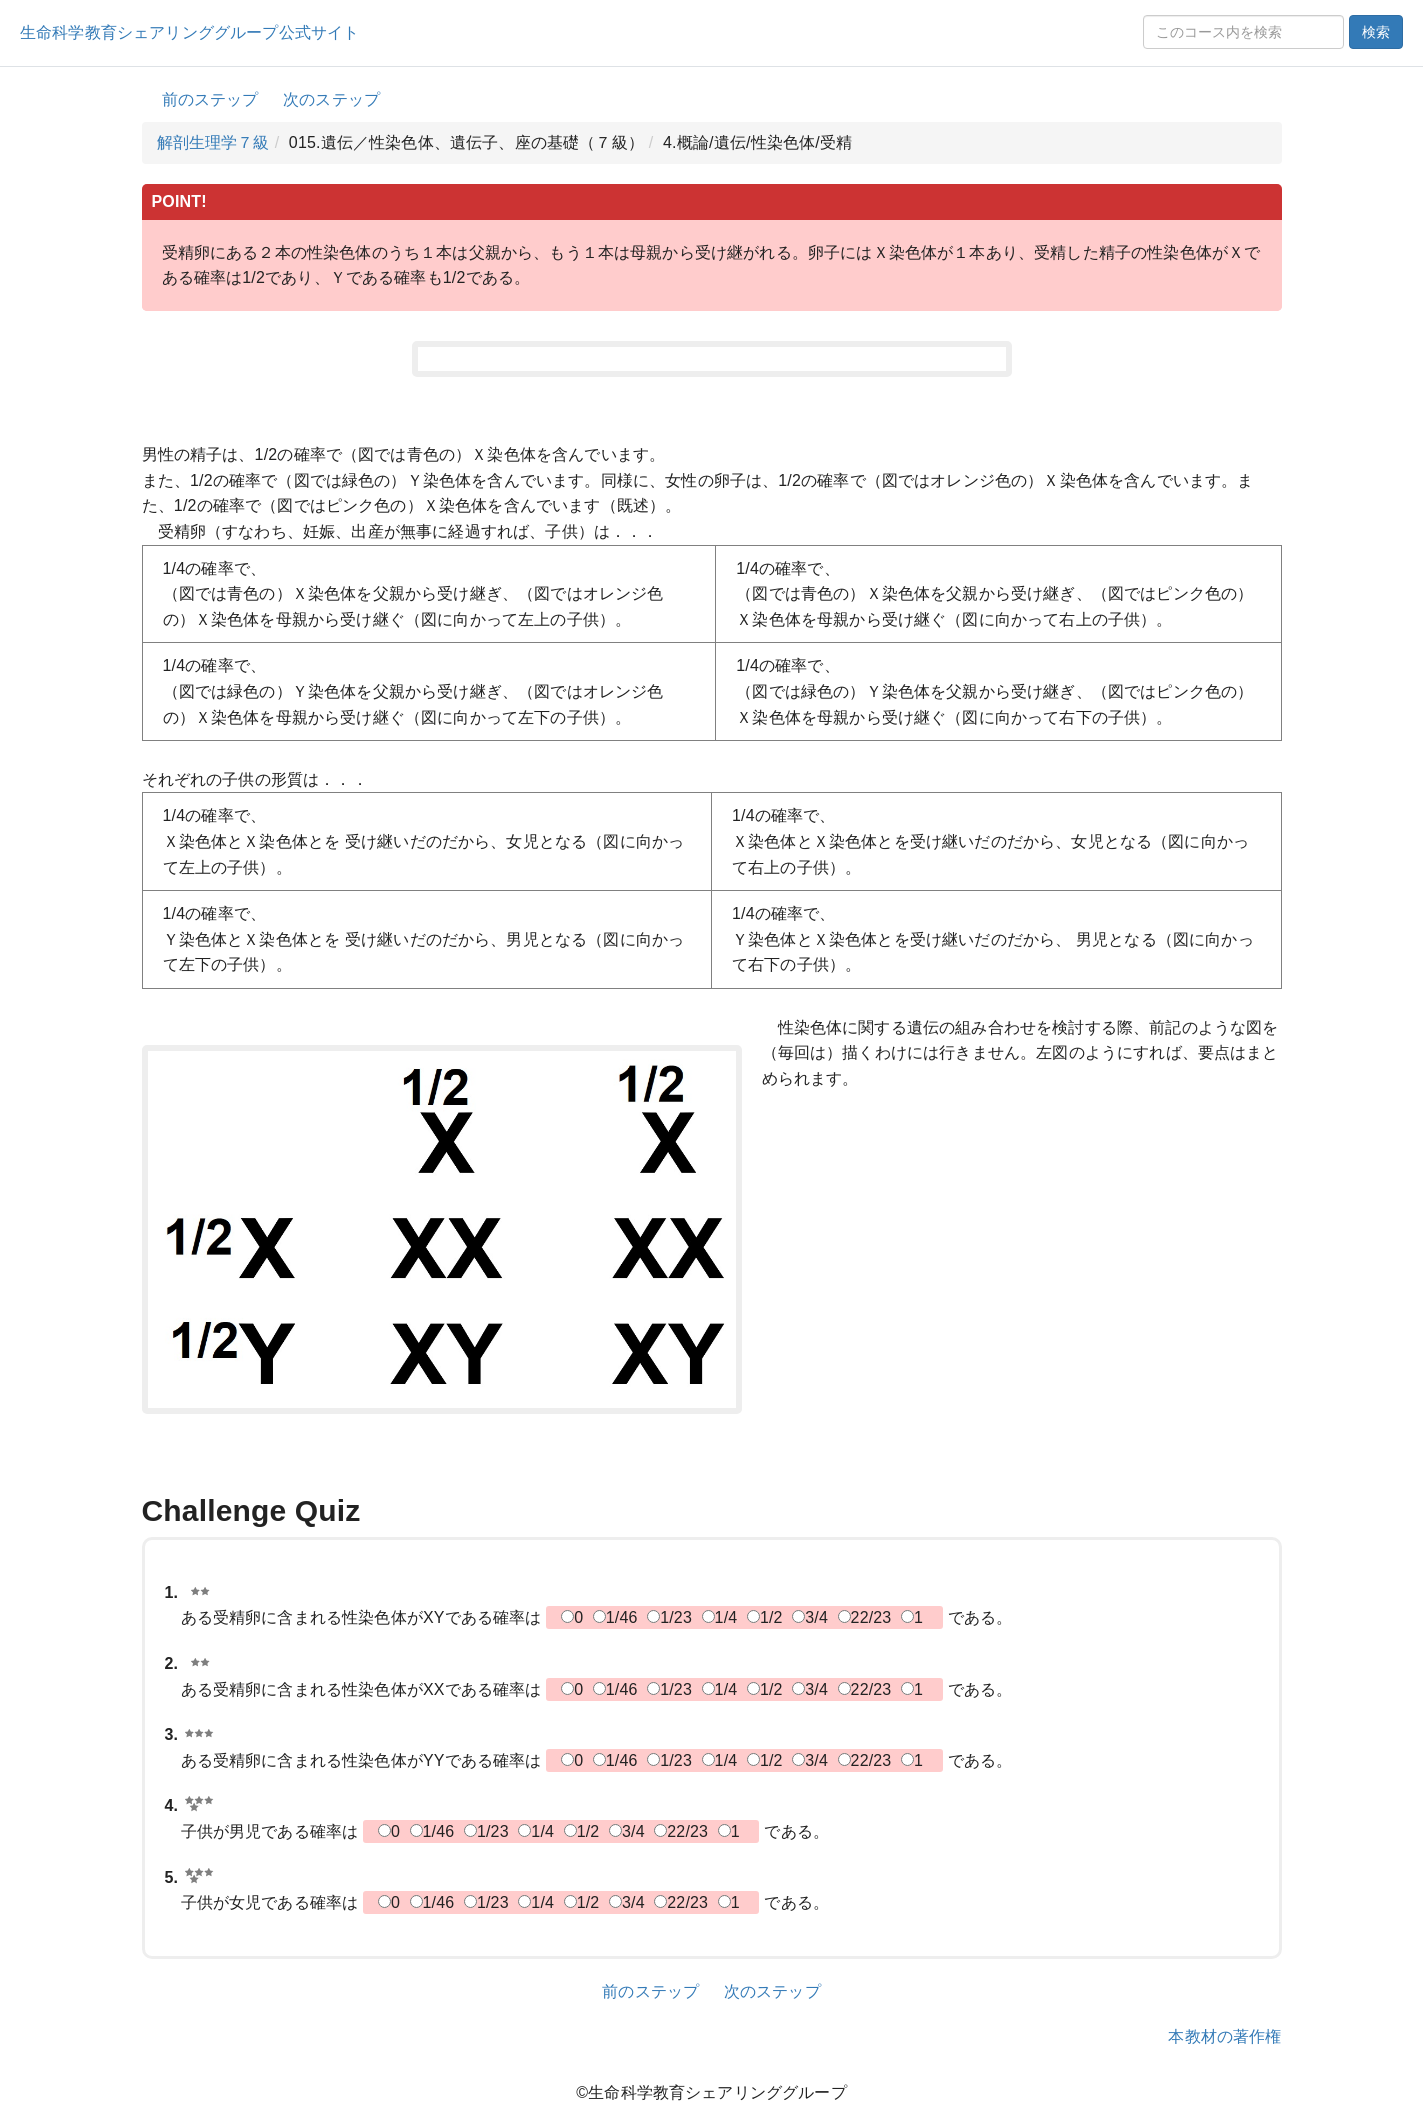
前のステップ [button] (210, 99)
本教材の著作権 (1224, 2036)
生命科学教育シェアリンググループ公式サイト (189, 32)
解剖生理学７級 (213, 142)
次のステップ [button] (331, 99)
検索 (1376, 32)
